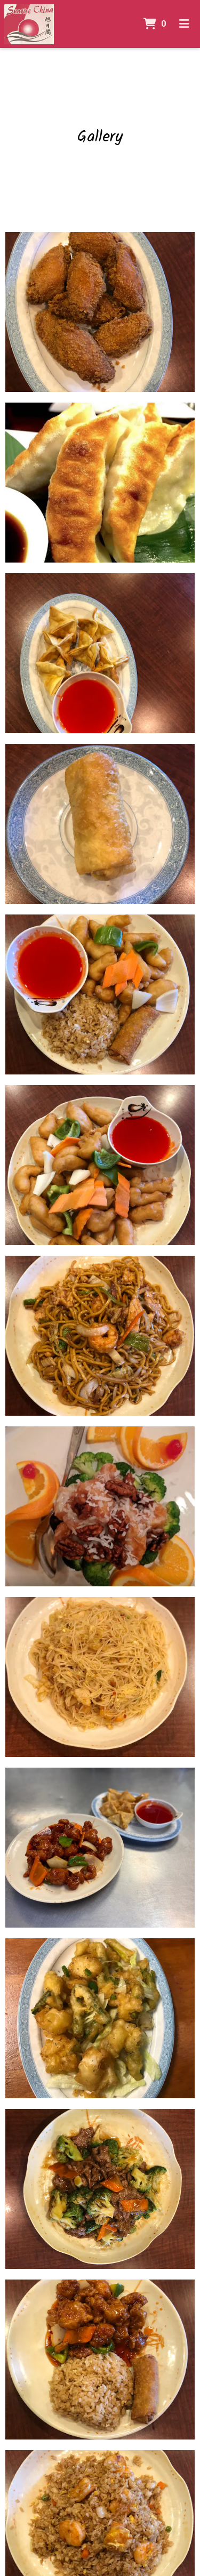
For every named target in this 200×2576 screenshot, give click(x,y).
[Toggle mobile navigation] (184, 24)
